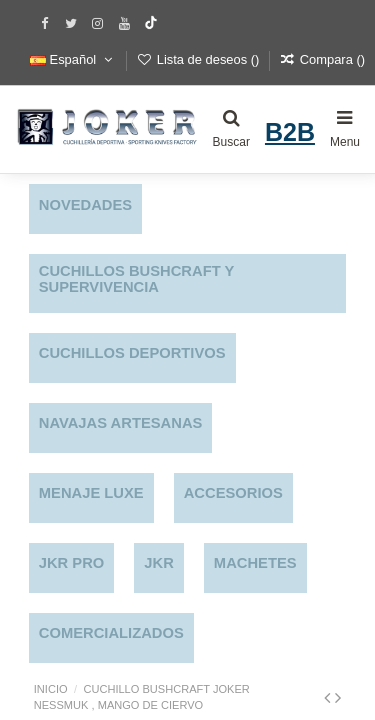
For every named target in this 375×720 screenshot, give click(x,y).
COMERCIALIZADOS (111, 633)
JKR (159, 563)
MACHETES (255, 563)
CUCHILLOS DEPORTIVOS (132, 353)
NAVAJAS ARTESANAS (121, 423)
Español (73, 59)
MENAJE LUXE (91, 493)
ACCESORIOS (233, 493)
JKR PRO (72, 563)
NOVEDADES (85, 205)
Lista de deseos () (200, 59)
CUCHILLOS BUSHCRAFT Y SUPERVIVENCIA (136, 279)
